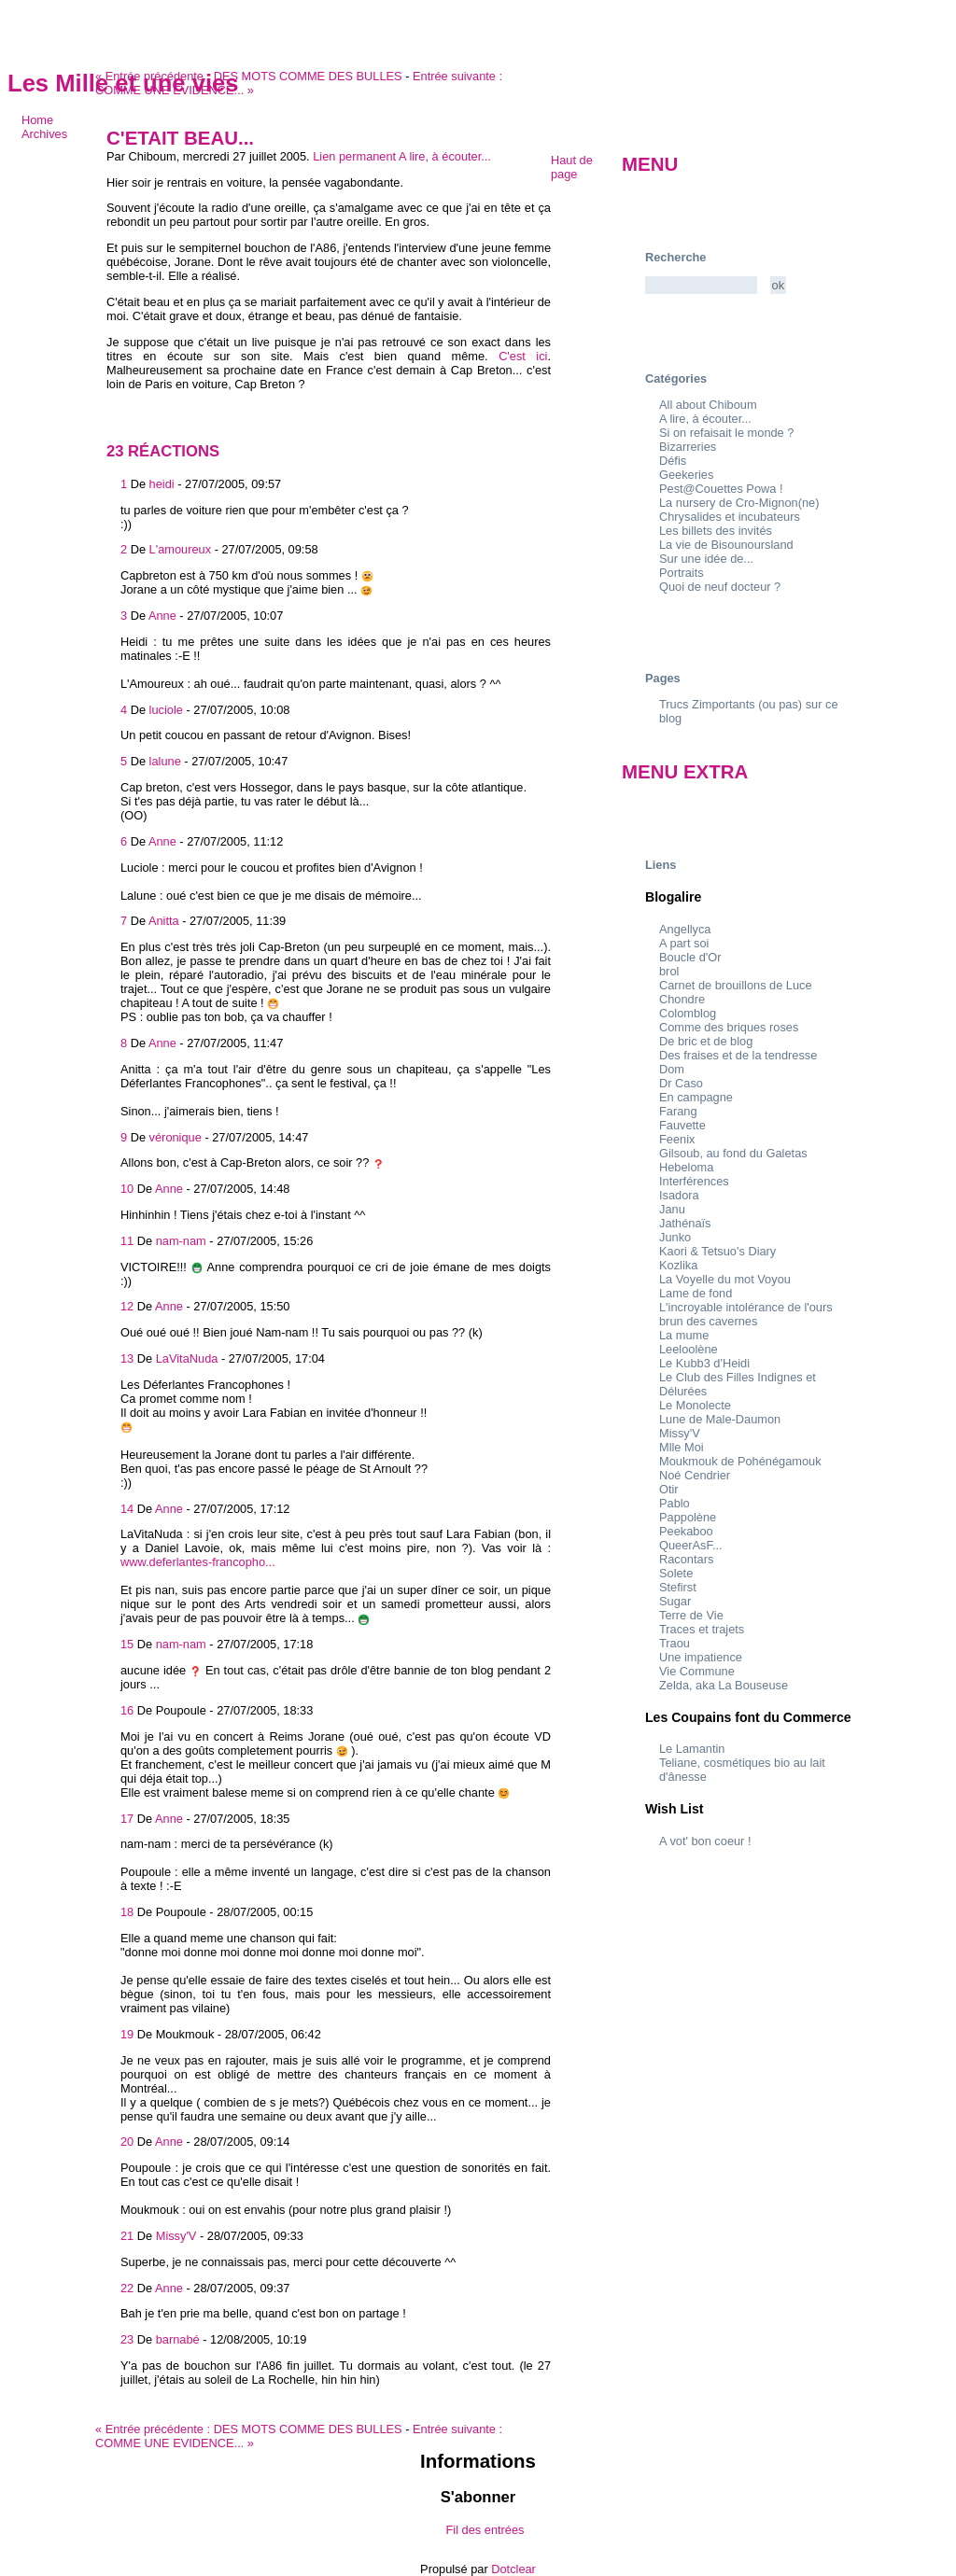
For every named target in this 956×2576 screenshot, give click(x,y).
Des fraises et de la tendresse (738, 1055)
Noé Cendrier (694, 1475)
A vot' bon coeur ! (705, 1841)
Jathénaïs (685, 1223)
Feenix (677, 1139)
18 (127, 1912)
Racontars (686, 1559)
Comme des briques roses (728, 1027)
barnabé (178, 2339)
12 (127, 1306)
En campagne (696, 1097)
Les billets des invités (715, 531)
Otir (669, 1489)
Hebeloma (686, 1167)
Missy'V (176, 2236)
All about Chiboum (708, 405)
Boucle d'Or (690, 957)
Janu (672, 1209)
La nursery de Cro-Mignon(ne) (739, 503)
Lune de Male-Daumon (719, 1419)
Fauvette (682, 1125)
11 (127, 1241)
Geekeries (686, 475)
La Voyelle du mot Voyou (725, 1279)
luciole (166, 710)
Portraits (681, 573)
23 (127, 2339)
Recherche (675, 257)
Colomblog (687, 1013)
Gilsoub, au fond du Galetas (733, 1153)
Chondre (682, 999)
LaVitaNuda (187, 1358)
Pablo (674, 1503)
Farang (678, 1111)
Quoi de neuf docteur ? (719, 587)
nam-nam (181, 1241)
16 (127, 1710)
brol (669, 971)
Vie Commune (697, 1671)
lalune (165, 761)
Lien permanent (354, 156)
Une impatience (700, 1657)
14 (127, 1509)
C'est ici (523, 356)
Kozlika (678, 1265)
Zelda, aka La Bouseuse (723, 1685)
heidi (162, 484)
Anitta (163, 921)
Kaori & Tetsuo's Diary (717, 1251)
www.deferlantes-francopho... (197, 1562)
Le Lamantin (691, 1749)
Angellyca (685, 929)
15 (127, 1644)
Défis (672, 461)
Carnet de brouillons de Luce (735, 985)
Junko (675, 1237)
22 (127, 2288)
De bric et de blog (705, 1041)
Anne (162, 616)
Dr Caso (681, 1083)
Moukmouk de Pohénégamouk (740, 1461)
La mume (684, 1335)
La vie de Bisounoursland (726, 545)
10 (127, 1189)
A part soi (684, 943)
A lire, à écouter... (445, 156)
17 (127, 1819)
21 (127, 2236)
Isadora (679, 1195)
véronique (175, 1137)
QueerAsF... (691, 1545)
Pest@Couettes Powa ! (721, 489)
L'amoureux (180, 549)
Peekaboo (686, 1531)
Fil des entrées (485, 2530)
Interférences (694, 1181)
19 (127, 2034)
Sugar (675, 1601)
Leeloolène (688, 1349)
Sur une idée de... (706, 559)
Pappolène (687, 1517)
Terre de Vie (691, 1615)
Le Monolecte (695, 1405)
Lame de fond (695, 1293)
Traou (674, 1643)
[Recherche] (701, 285)
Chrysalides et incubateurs (729, 517)
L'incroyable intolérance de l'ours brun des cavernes (746, 1314)
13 (127, 1358)
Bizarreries (687, 447)
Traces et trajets (701, 1629)
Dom (671, 1069)
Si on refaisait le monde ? (726, 433)
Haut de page (572, 167)
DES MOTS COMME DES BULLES (248, 76)
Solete (676, 1573)
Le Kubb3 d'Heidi (704, 1363)
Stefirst (677, 1587)
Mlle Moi (681, 1447)
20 (127, 2142)
